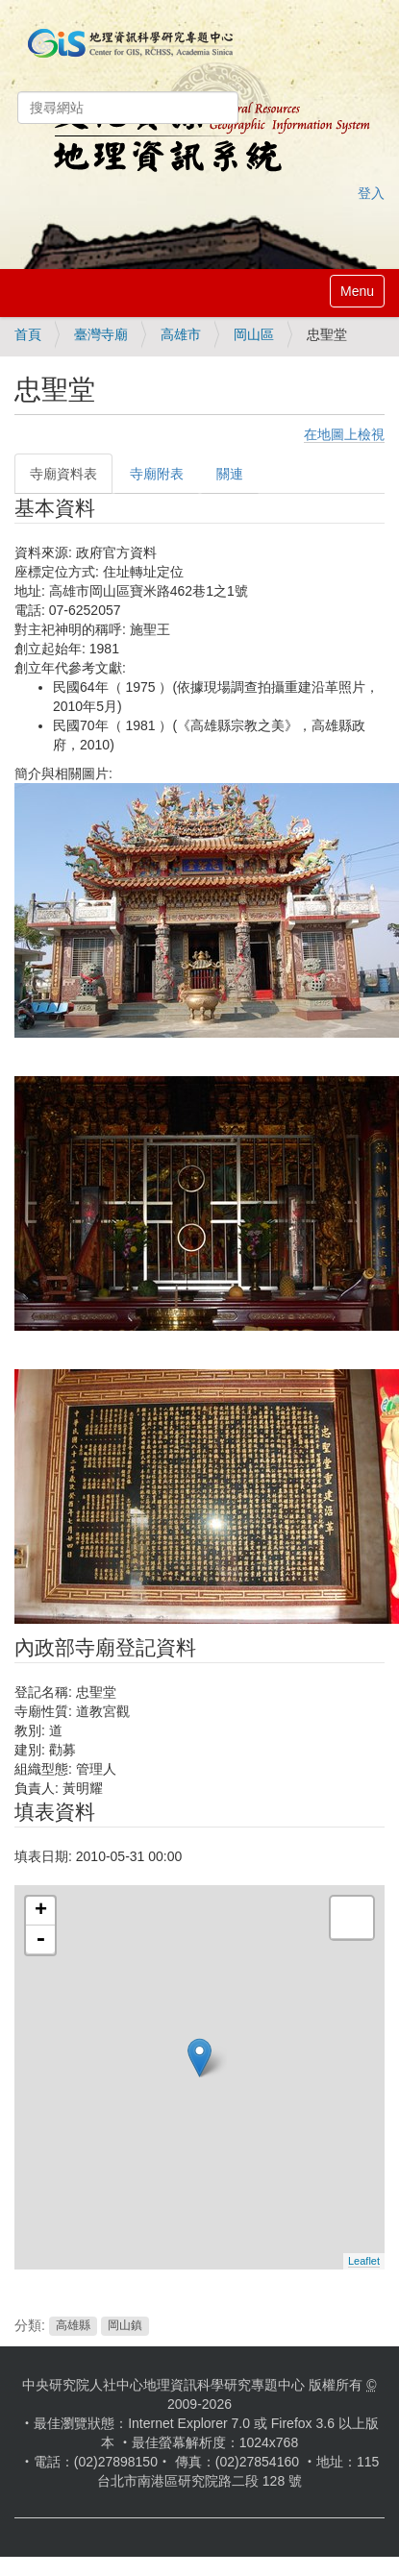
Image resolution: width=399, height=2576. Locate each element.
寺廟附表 (157, 473)
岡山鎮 (125, 2326)
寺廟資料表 (63, 473)
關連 (229, 473)
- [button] (40, 1940)
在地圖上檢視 (344, 434)
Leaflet (364, 2261)
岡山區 (254, 334)
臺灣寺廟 (101, 334)
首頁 (27, 334)
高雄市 (181, 334)
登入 (371, 193)
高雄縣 (73, 2326)
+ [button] (41, 1911)
